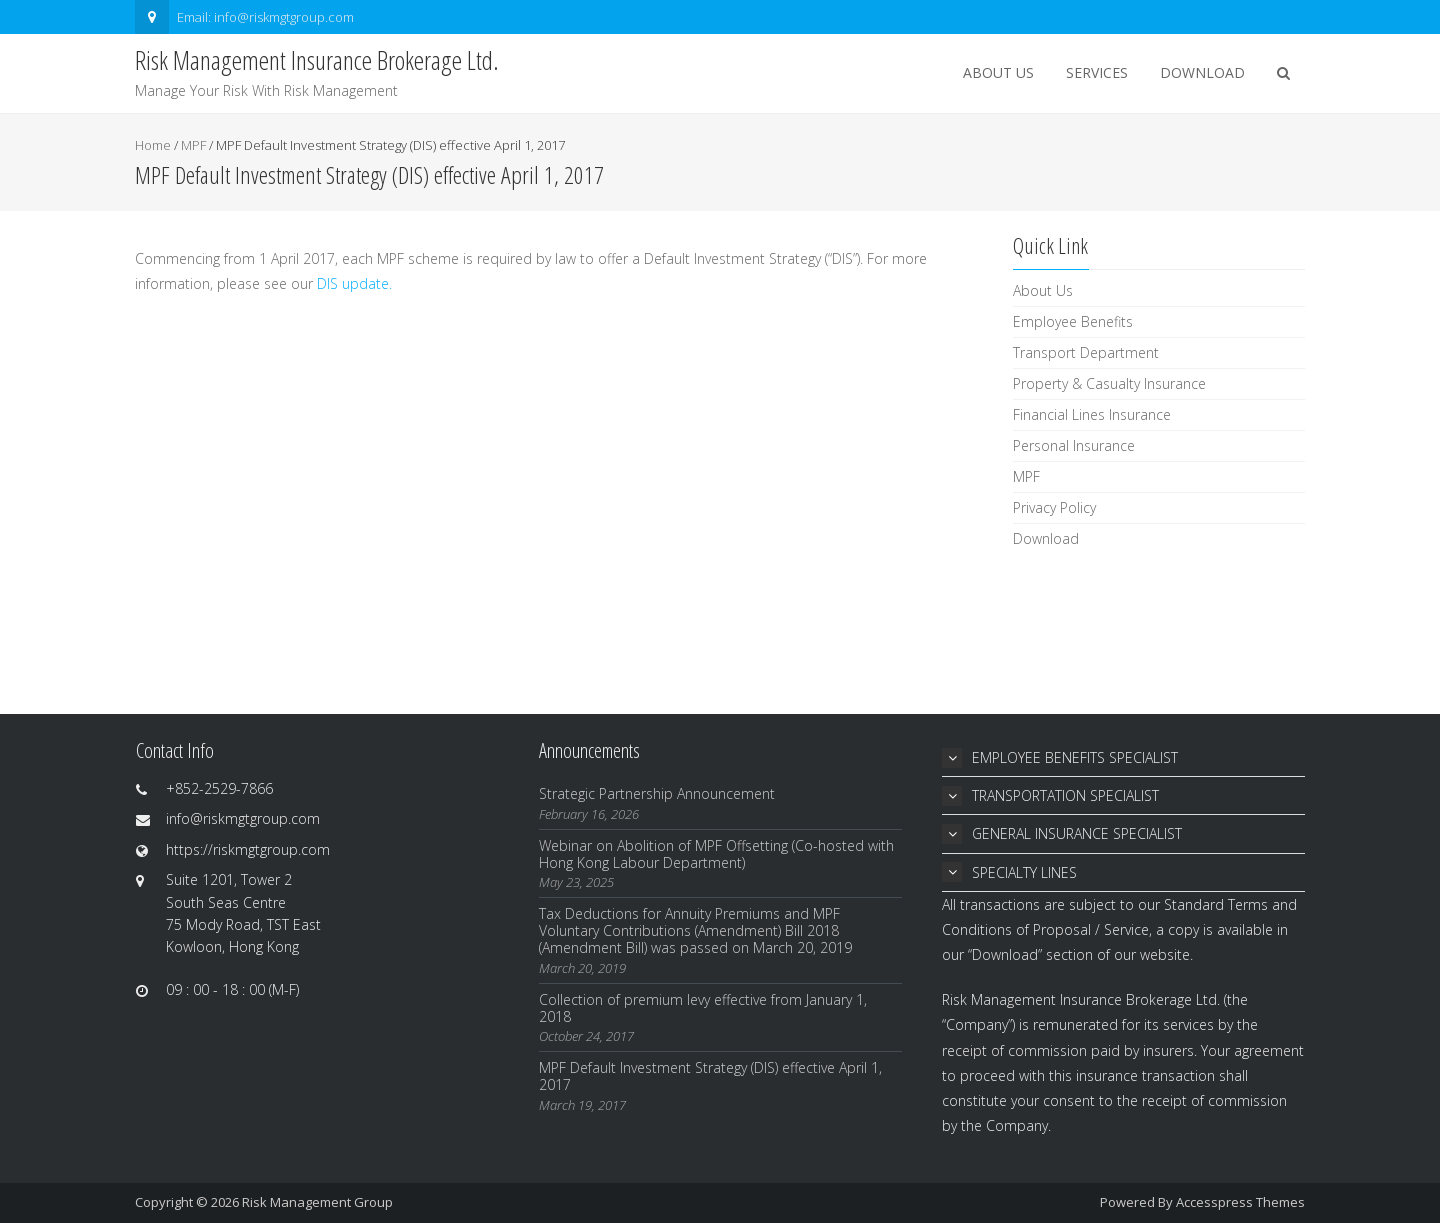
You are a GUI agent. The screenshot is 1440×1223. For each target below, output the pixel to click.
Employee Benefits (1073, 321)
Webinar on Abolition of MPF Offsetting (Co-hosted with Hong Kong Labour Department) (716, 854)
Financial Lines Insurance (1092, 414)
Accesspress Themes (1240, 1202)
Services (1097, 72)
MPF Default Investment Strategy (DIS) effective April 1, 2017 (710, 1076)
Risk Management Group (317, 1202)
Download (1202, 72)
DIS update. (354, 283)
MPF (193, 145)
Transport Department (1086, 352)
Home (153, 145)
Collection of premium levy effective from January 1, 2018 (703, 1008)
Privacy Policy (1054, 507)
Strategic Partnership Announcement (657, 793)
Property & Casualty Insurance (1109, 383)
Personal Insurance (1074, 445)
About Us (998, 72)
